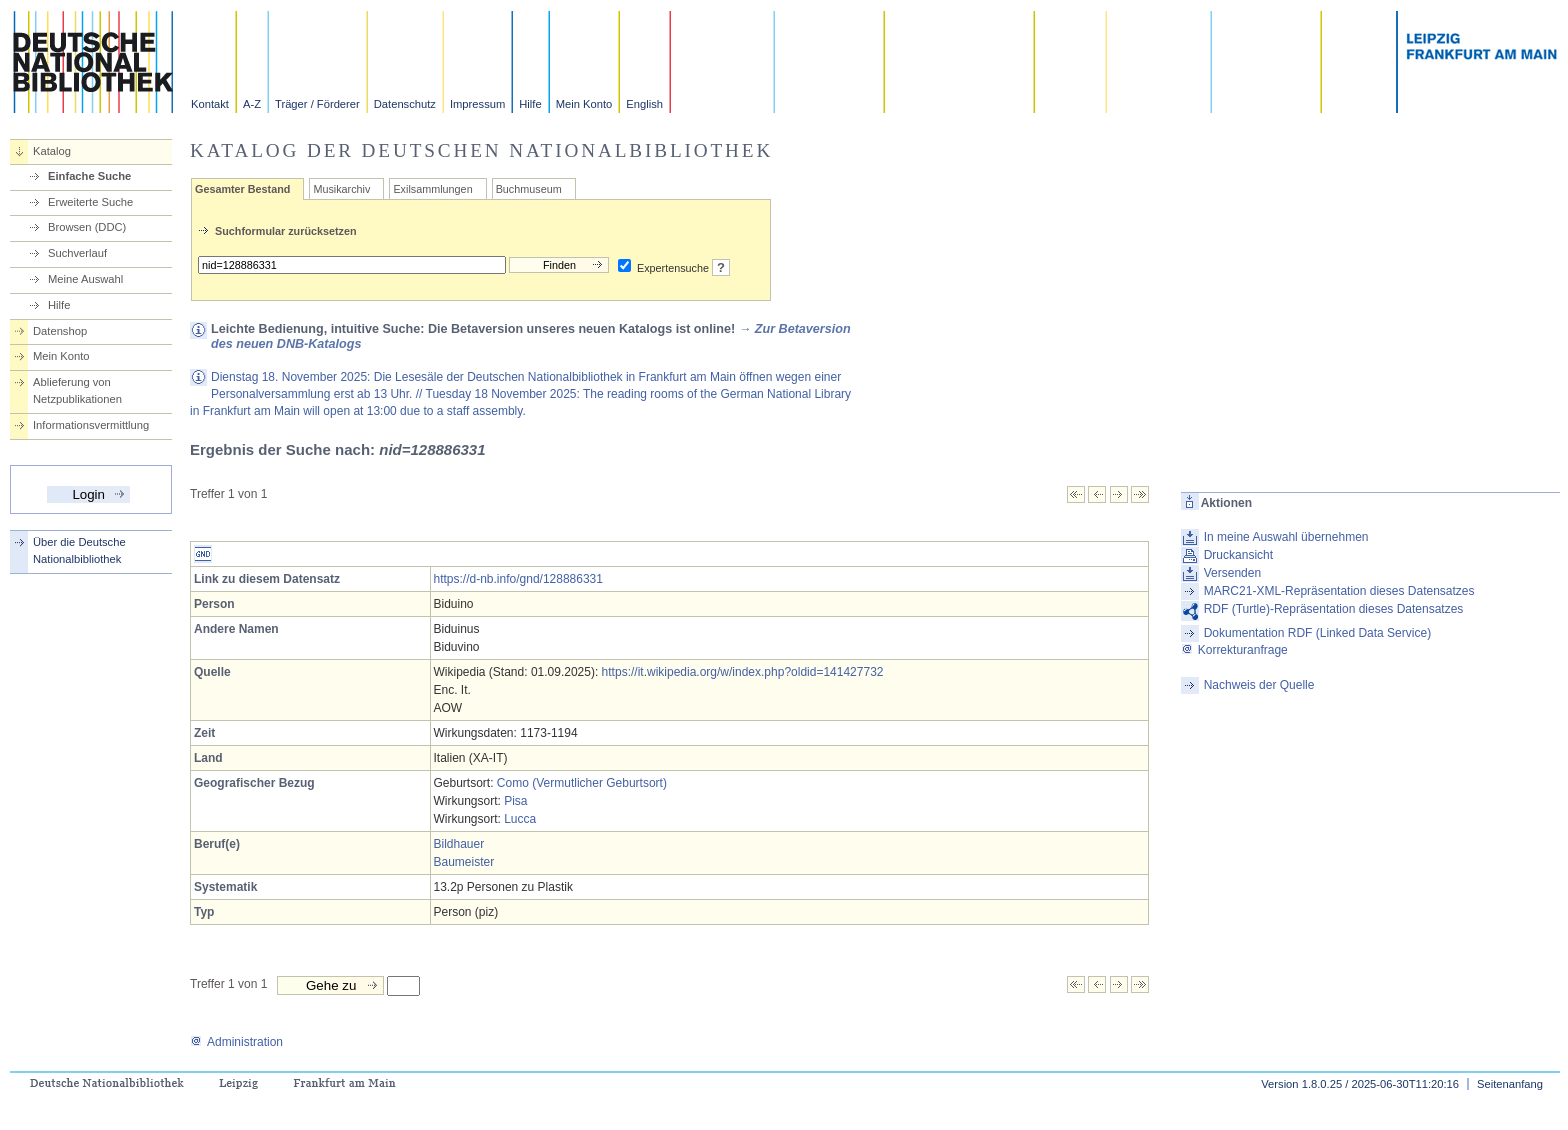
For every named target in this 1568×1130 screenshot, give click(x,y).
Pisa (515, 801)
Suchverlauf (77, 253)
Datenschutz (405, 104)
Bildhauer (459, 844)
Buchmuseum (529, 189)
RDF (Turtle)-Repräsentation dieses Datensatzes (1334, 609)
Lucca (520, 819)
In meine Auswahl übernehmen (1286, 537)
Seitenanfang (1510, 1084)
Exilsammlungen (432, 189)
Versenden (1232, 573)
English (644, 104)
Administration (236, 1042)
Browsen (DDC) (87, 227)
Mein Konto (584, 104)
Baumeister (464, 862)
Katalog (52, 151)
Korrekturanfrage (1234, 650)
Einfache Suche (89, 176)
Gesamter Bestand (242, 189)
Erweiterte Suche (90, 202)
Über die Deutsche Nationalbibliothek (79, 550)
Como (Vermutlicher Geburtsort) (582, 783)
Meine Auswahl (85, 279)
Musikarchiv (341, 189)
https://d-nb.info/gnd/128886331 (518, 579)
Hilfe (530, 104)
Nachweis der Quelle (1259, 685)
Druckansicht (1238, 555)
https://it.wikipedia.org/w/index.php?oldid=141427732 (743, 672)
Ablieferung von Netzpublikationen (77, 390)
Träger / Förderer (317, 104)
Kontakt (210, 104)
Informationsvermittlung (91, 425)
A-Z (252, 104)
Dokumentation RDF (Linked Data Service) (1317, 633)
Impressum (477, 104)
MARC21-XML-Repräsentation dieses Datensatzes (1339, 591)
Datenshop (60, 331)
